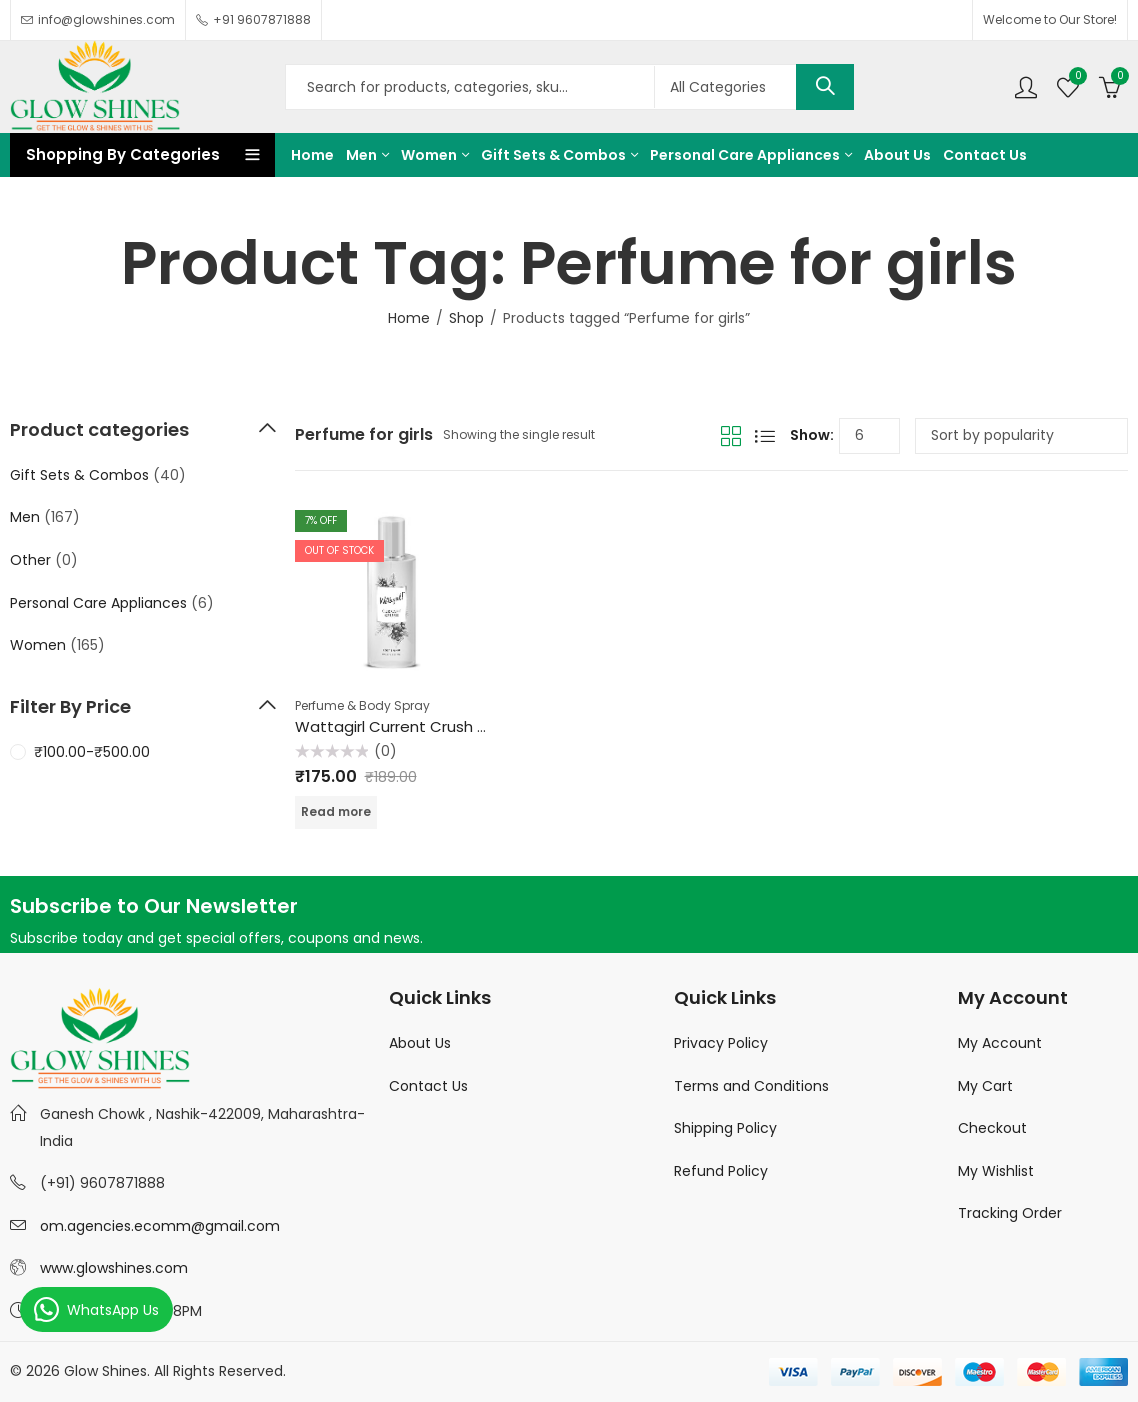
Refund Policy (721, 1171)
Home (409, 318)
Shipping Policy (725, 1128)
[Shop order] (1021, 436)
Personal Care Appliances (98, 603)
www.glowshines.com (114, 1268)
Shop (466, 318)
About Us (420, 1043)
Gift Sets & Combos (79, 475)
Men (25, 517)
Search (825, 87)
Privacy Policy (721, 1043)
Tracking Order (1010, 1213)
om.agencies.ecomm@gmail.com (160, 1226)
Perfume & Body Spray (362, 705)
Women (38, 645)
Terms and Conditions (751, 1086)
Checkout (992, 1128)
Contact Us (428, 1086)
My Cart (985, 1086)
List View (765, 436)
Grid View (731, 436)
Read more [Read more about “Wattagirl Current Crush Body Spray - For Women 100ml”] (336, 811)
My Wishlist (996, 1171)
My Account (1000, 1043)
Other (30, 560)
